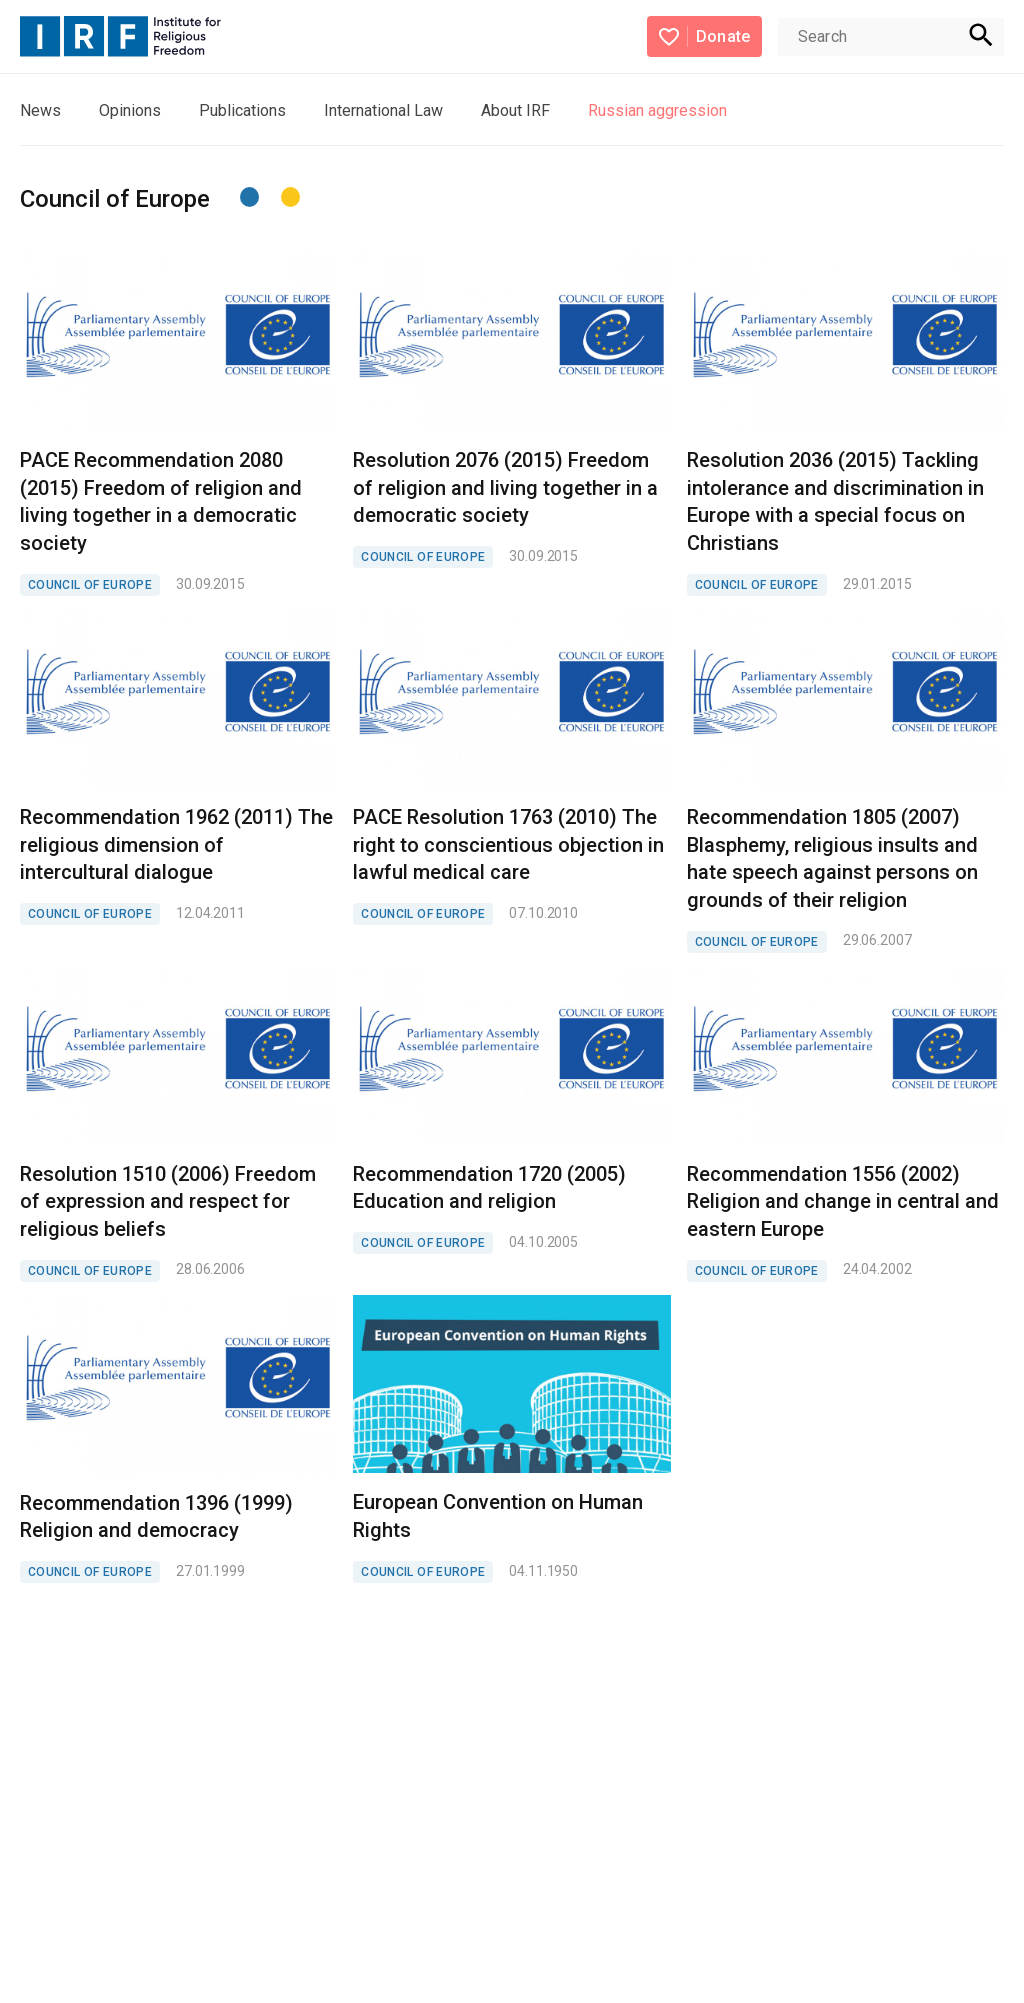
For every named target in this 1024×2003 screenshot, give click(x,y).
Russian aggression (657, 110)
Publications (242, 110)
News (40, 110)
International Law (383, 110)
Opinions (130, 110)
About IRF (515, 110)
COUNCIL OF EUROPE (90, 585)
